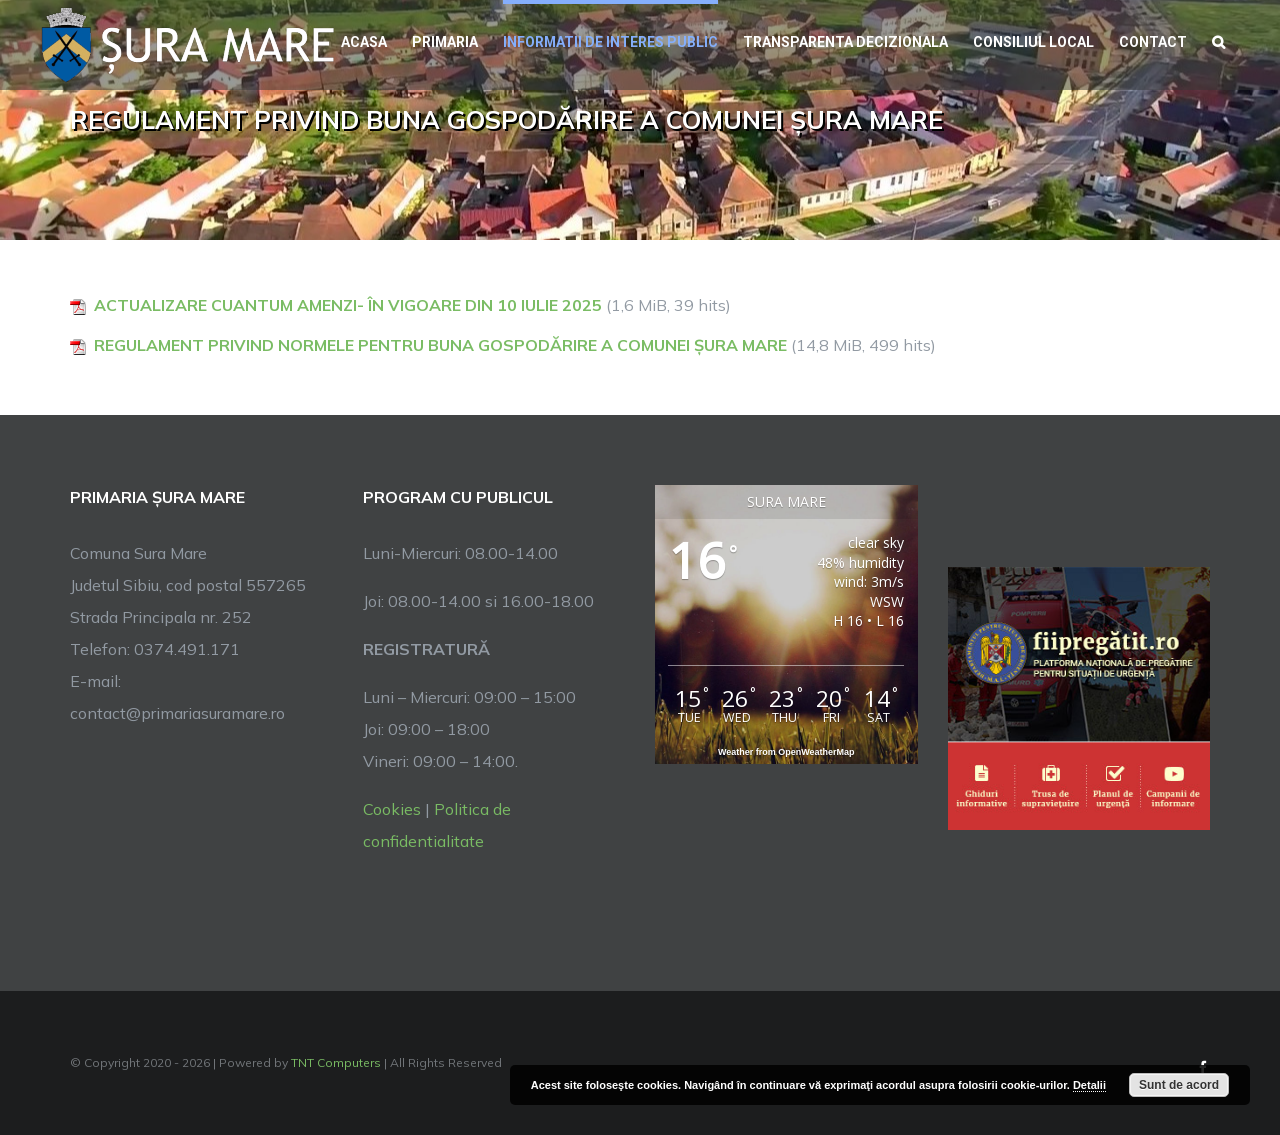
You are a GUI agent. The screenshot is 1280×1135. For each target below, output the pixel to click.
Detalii (1089, 1085)
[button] (1218, 40)
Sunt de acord (1179, 1085)
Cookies (392, 809)
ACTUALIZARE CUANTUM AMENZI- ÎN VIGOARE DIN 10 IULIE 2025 (348, 305)
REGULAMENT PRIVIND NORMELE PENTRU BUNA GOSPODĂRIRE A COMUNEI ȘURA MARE (440, 345)
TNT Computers (336, 1062)
